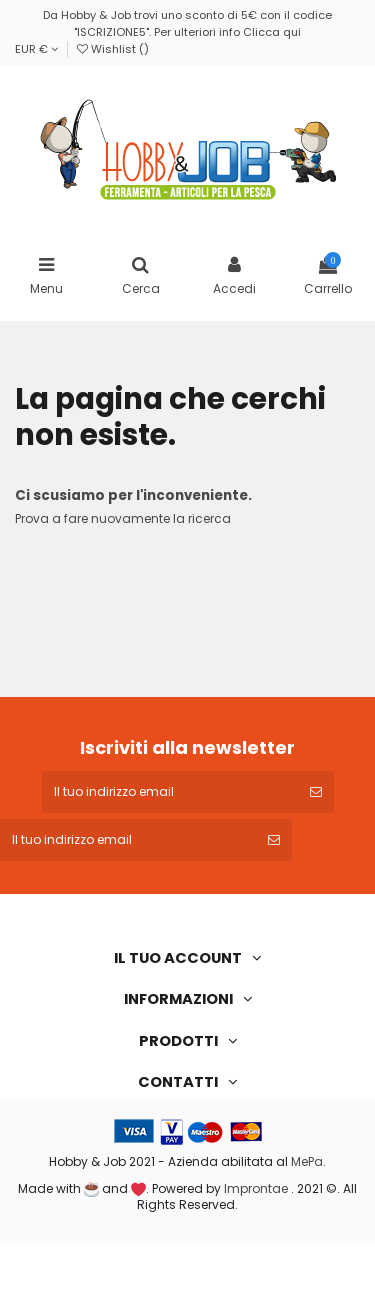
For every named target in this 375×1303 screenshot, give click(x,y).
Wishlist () (113, 49)
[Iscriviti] (316, 792)
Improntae (256, 1188)
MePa (307, 1161)
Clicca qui (272, 32)
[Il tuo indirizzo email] (170, 792)
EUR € (36, 49)
